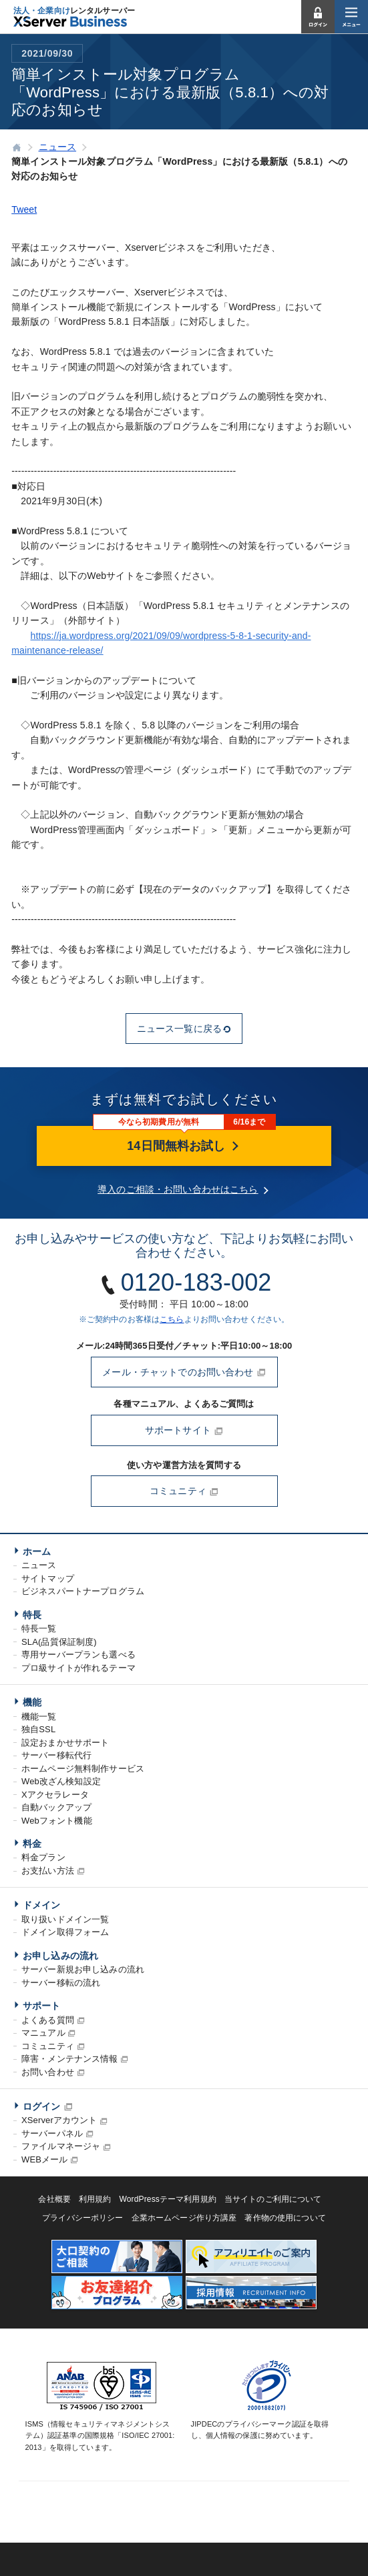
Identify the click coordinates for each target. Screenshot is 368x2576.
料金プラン (43, 1857)
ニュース (39, 1565)
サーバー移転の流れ (60, 1983)
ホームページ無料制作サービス (82, 1769)
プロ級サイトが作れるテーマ (78, 1668)
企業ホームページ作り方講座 (184, 2217)
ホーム (37, 1551)
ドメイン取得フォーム (65, 1932)
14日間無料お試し (184, 1146)
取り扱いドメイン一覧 (65, 1919)
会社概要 (54, 2199)
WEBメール (44, 2159)
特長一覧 (39, 1629)
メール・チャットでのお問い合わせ (183, 1372)
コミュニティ (184, 1490)
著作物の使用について (284, 2217)
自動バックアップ (56, 1807)
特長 (32, 1614)
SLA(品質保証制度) (59, 1642)
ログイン (42, 2106)
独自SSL (38, 1729)
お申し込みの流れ (60, 1955)
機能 (32, 1702)
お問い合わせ (47, 2072)
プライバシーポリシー (82, 2217)
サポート (42, 2005)
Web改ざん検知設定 (61, 1781)
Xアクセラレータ (55, 1795)
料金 (32, 1843)
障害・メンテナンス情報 (69, 2059)
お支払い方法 (47, 1871)
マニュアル (43, 2033)
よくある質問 (47, 2020)
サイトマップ (47, 1578)
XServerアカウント (59, 2120)
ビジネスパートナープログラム (82, 1591)
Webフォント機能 (56, 1821)
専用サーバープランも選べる (78, 1655)
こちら (172, 1319)
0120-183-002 (196, 1282)
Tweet (24, 209)
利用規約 (95, 2199)
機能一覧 (39, 1717)
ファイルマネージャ (60, 2146)
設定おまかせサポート (65, 1743)
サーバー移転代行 (56, 1755)
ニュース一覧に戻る (184, 1028)
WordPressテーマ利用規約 (168, 2199)
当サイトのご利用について (273, 2199)
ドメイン (42, 1905)
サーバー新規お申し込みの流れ (82, 1969)
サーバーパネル (52, 2133)
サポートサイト (184, 1430)
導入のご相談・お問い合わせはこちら (178, 1189)
